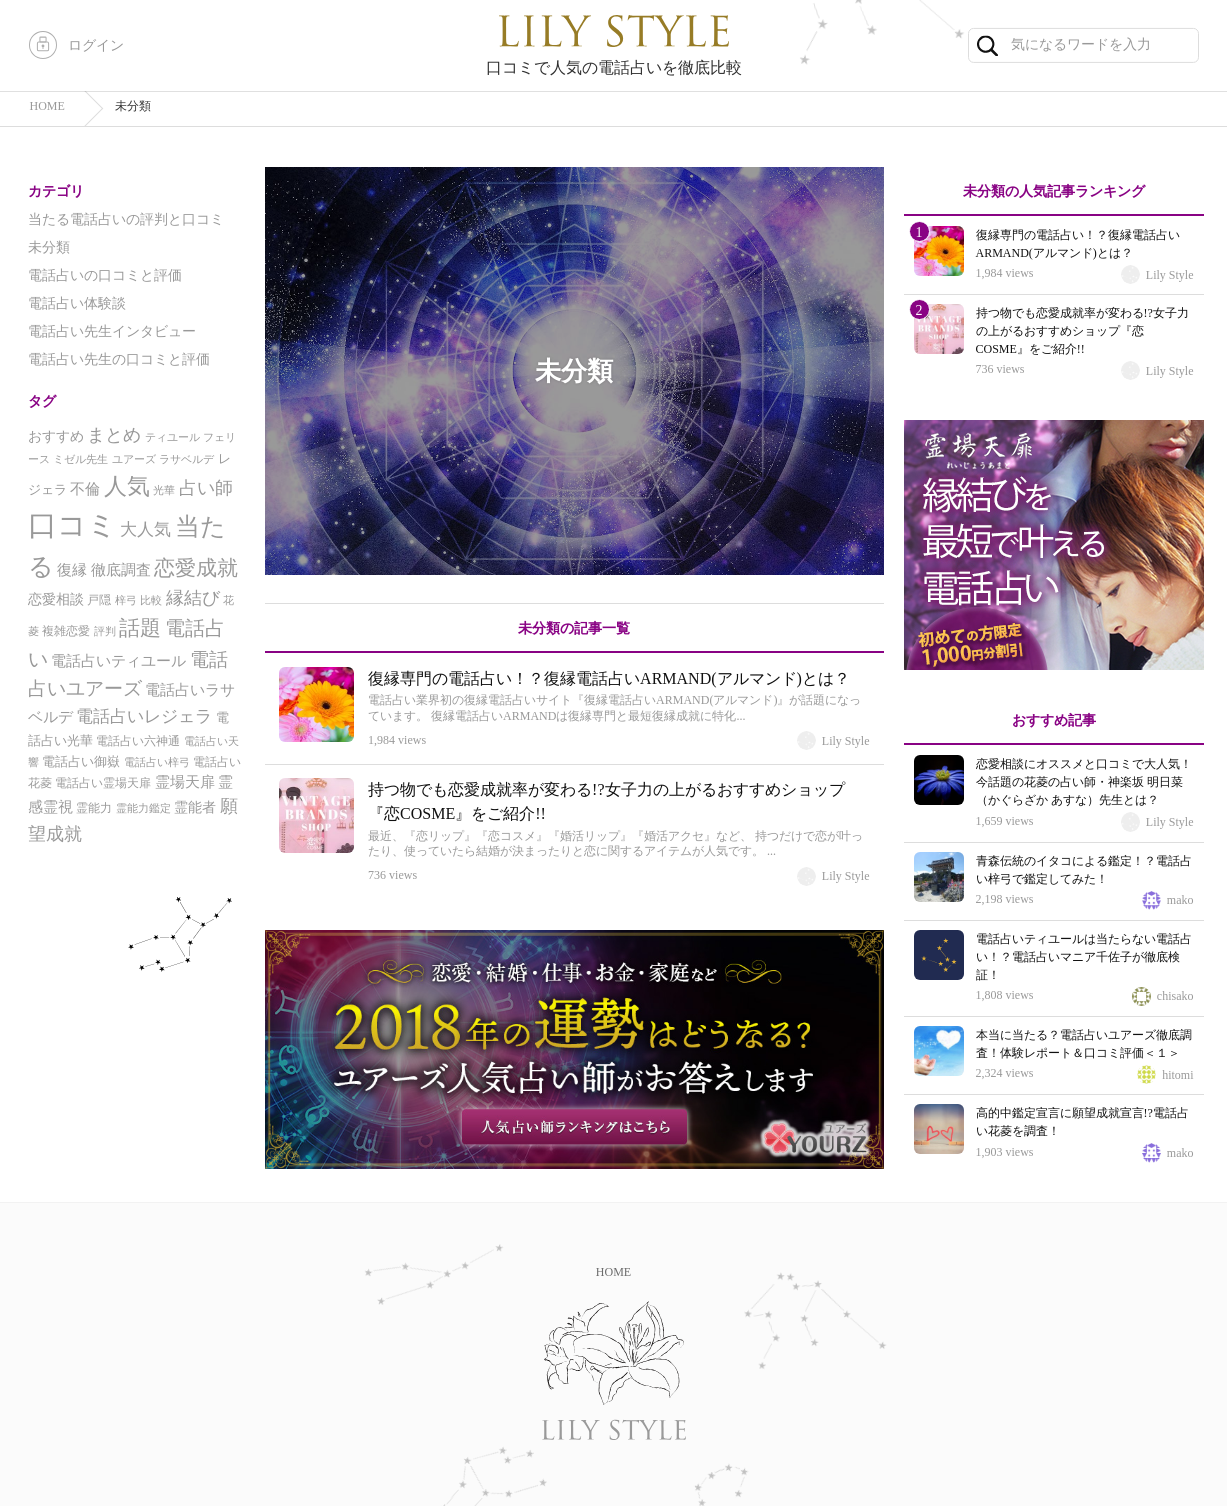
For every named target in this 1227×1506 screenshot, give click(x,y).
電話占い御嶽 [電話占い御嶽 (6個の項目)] (81, 761)
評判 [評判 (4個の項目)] (105, 631)
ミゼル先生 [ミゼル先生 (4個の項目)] (80, 459)
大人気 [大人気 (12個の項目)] (145, 529)
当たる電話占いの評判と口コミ (126, 219)
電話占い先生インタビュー (112, 331)
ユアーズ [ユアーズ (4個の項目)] (134, 459)
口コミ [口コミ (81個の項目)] (72, 525)
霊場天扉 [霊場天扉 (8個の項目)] (185, 782)
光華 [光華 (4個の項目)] (164, 490)
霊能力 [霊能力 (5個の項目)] (94, 808)
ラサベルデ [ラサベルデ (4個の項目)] (186, 459)
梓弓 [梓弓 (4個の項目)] (126, 600)
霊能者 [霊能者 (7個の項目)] (195, 807)
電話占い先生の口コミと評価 (119, 359)
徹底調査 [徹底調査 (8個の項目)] (121, 570)
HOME (613, 1272)
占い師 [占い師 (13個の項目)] (206, 488)
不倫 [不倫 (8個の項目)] (85, 489)
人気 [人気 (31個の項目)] (127, 486)
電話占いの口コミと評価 (105, 275)
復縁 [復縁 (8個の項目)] (72, 570)
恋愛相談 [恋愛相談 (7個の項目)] (56, 599)
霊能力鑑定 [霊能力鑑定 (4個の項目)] (143, 808)
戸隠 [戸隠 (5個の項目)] (99, 600)
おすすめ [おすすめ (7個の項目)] (56, 436)
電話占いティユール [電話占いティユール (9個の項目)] (118, 660)
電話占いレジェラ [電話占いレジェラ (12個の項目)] (144, 716)
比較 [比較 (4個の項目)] (151, 600)
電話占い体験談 (77, 303)
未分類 (49, 247)
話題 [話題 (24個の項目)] (140, 628)
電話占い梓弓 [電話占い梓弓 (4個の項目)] (157, 762)
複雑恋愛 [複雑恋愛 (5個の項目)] (66, 631)
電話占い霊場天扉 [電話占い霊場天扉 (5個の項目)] (103, 783)
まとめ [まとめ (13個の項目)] (114, 435)
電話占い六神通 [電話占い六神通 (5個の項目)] (138, 741)
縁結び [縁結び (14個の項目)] (193, 598)
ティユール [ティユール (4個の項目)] (172, 437)
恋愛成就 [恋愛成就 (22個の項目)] (196, 568)
